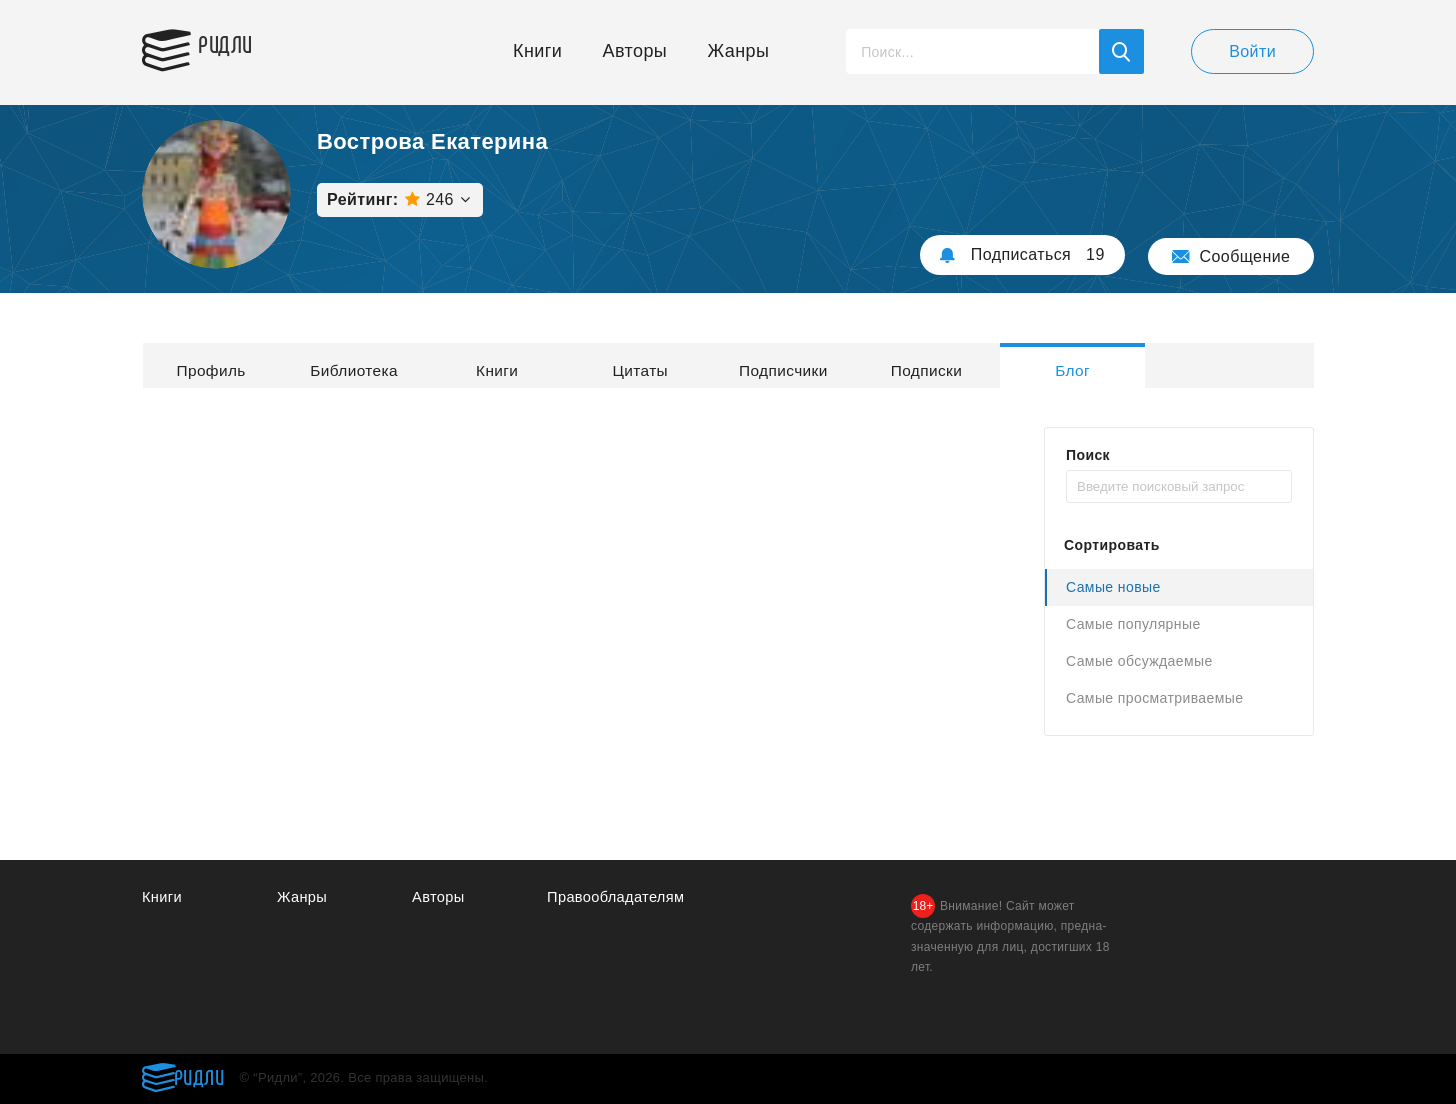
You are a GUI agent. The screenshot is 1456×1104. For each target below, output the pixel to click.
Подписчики (889, 365)
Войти (1252, 51)
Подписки (1056, 365)
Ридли (236, 46)
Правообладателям (617, 897)
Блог (1222, 365)
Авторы (635, 51)
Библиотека (390, 365)
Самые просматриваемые (1154, 698)
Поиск (1088, 455)
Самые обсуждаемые (1139, 661)
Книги (537, 51)
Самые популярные (1133, 624)
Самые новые (1113, 587)
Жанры (739, 51)
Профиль (223, 365)
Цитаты (723, 365)
